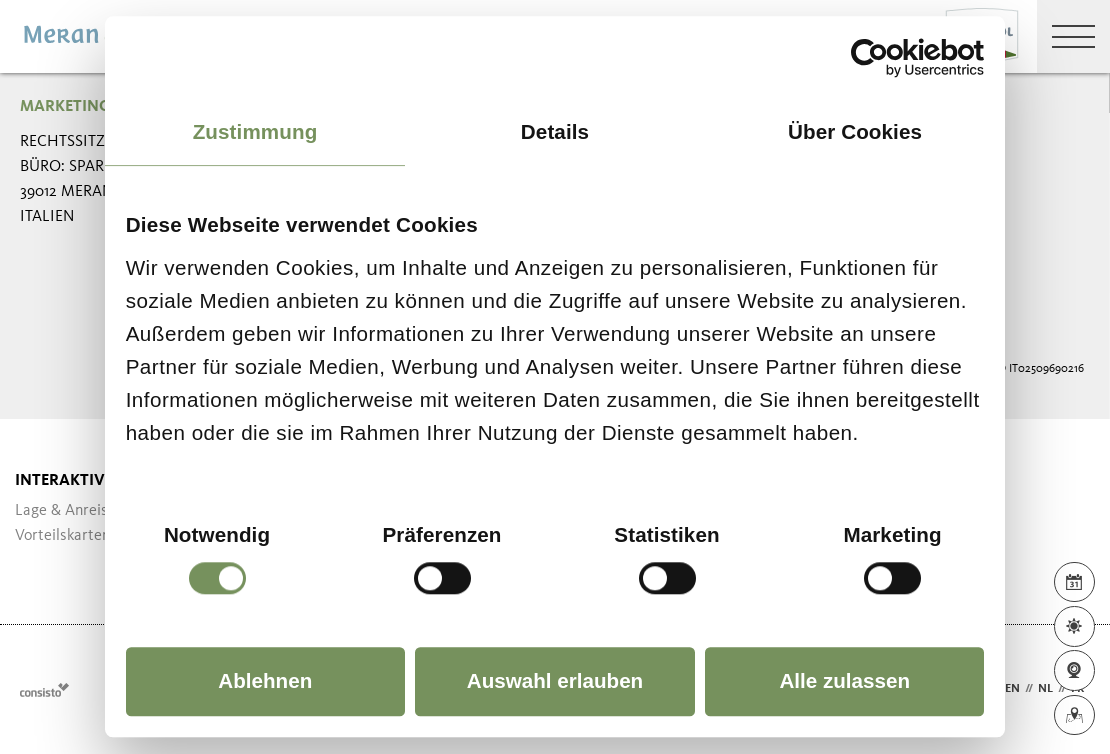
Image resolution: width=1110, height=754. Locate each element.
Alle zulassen (844, 680)
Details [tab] (555, 131)
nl (1045, 689)
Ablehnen (265, 680)
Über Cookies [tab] (855, 131)
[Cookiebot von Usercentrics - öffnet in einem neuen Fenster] (896, 57)
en (1012, 689)
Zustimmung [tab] (255, 131)
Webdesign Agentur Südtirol (44, 689)
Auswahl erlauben (555, 680)
